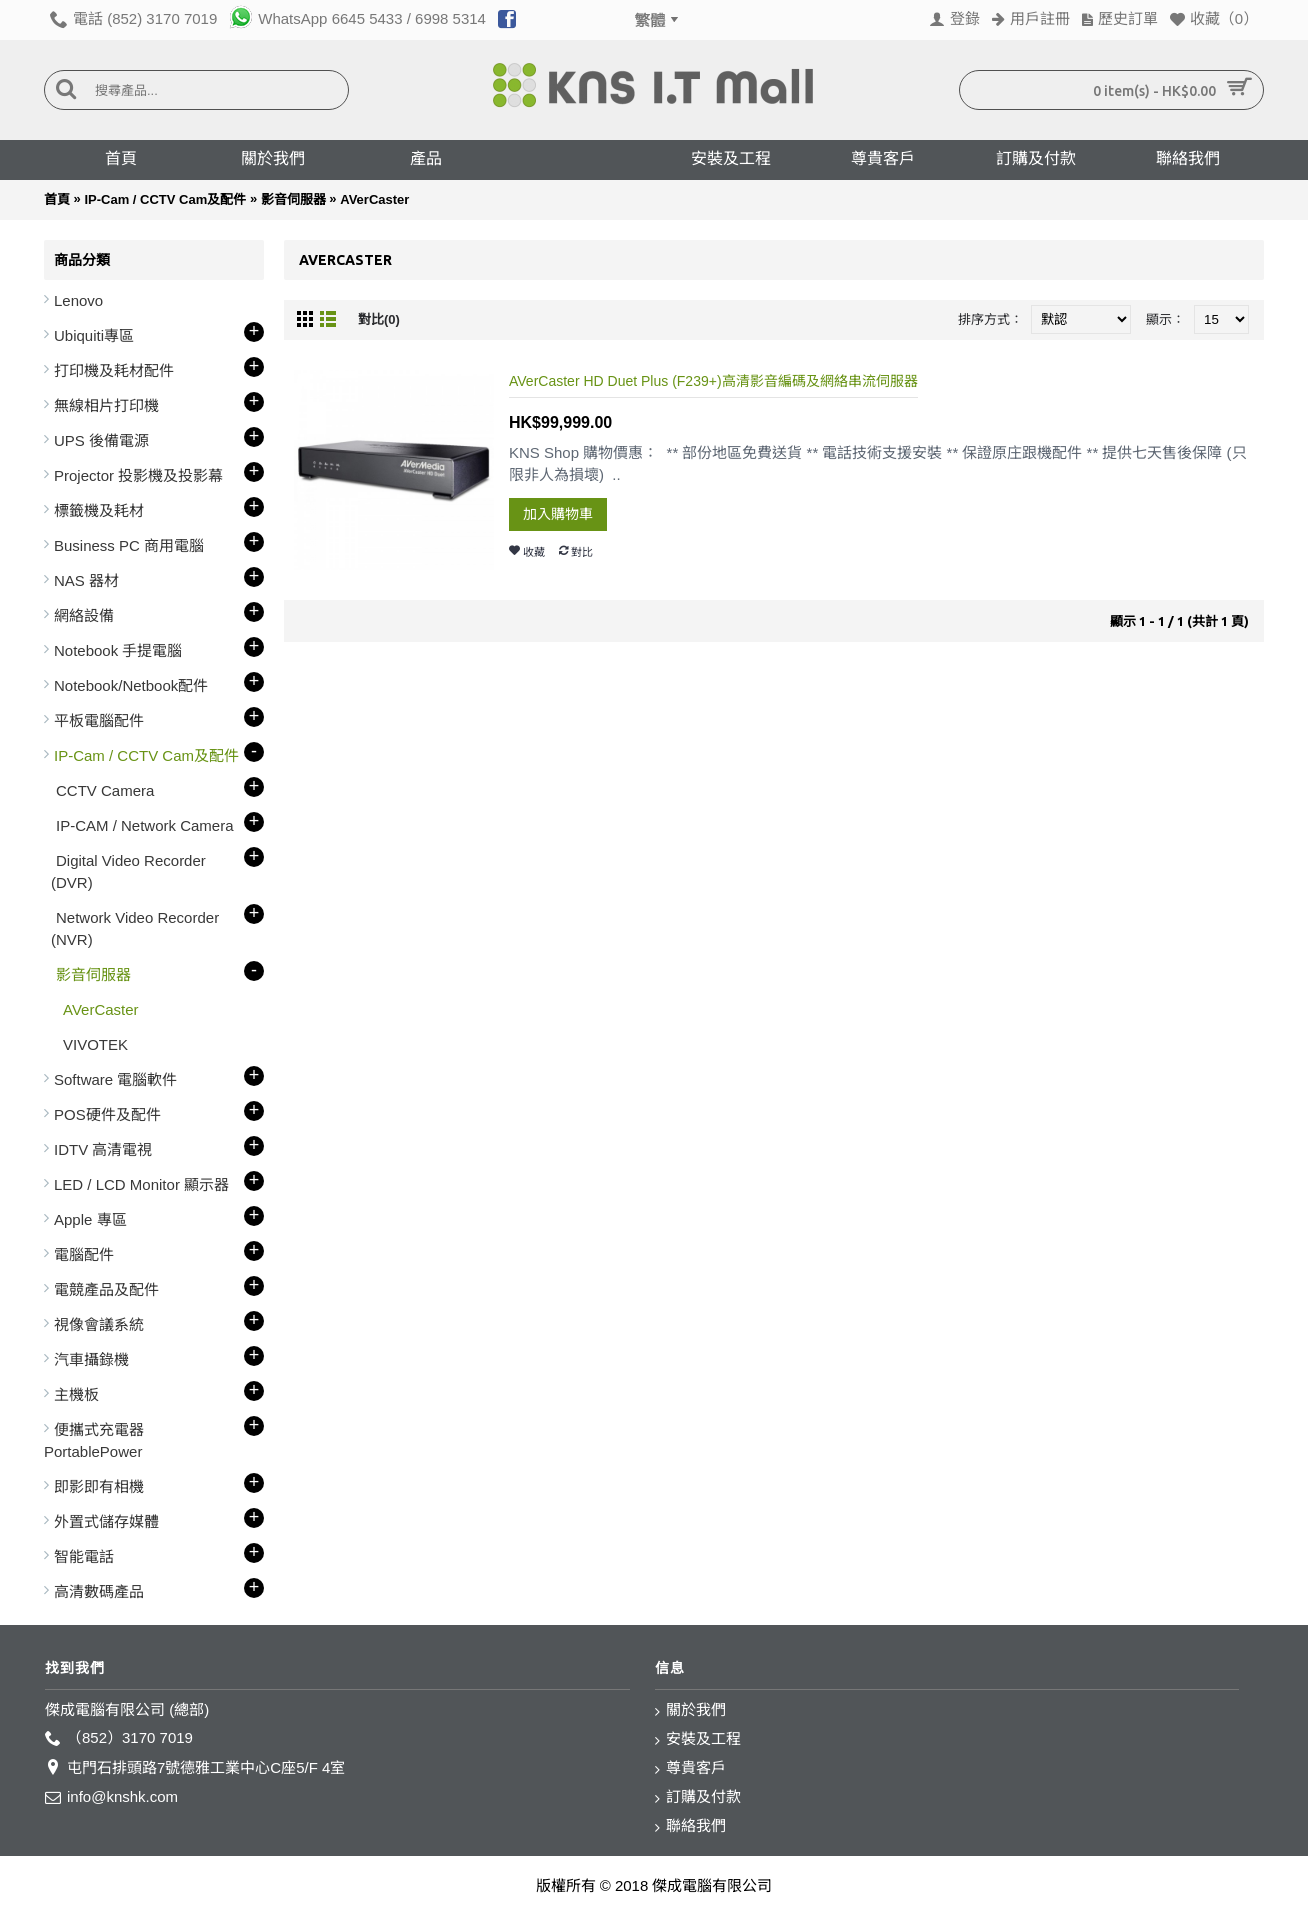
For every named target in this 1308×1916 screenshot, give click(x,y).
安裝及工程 (698, 1739)
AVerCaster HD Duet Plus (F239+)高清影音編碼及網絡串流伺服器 (713, 381)
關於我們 (690, 1710)
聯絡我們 (690, 1826)
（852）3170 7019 (119, 1738)
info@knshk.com (111, 1797)
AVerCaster (374, 199)
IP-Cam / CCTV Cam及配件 (165, 199)
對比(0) (379, 319)
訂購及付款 (698, 1797)
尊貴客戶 (690, 1768)
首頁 (57, 199)
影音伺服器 (293, 199)
